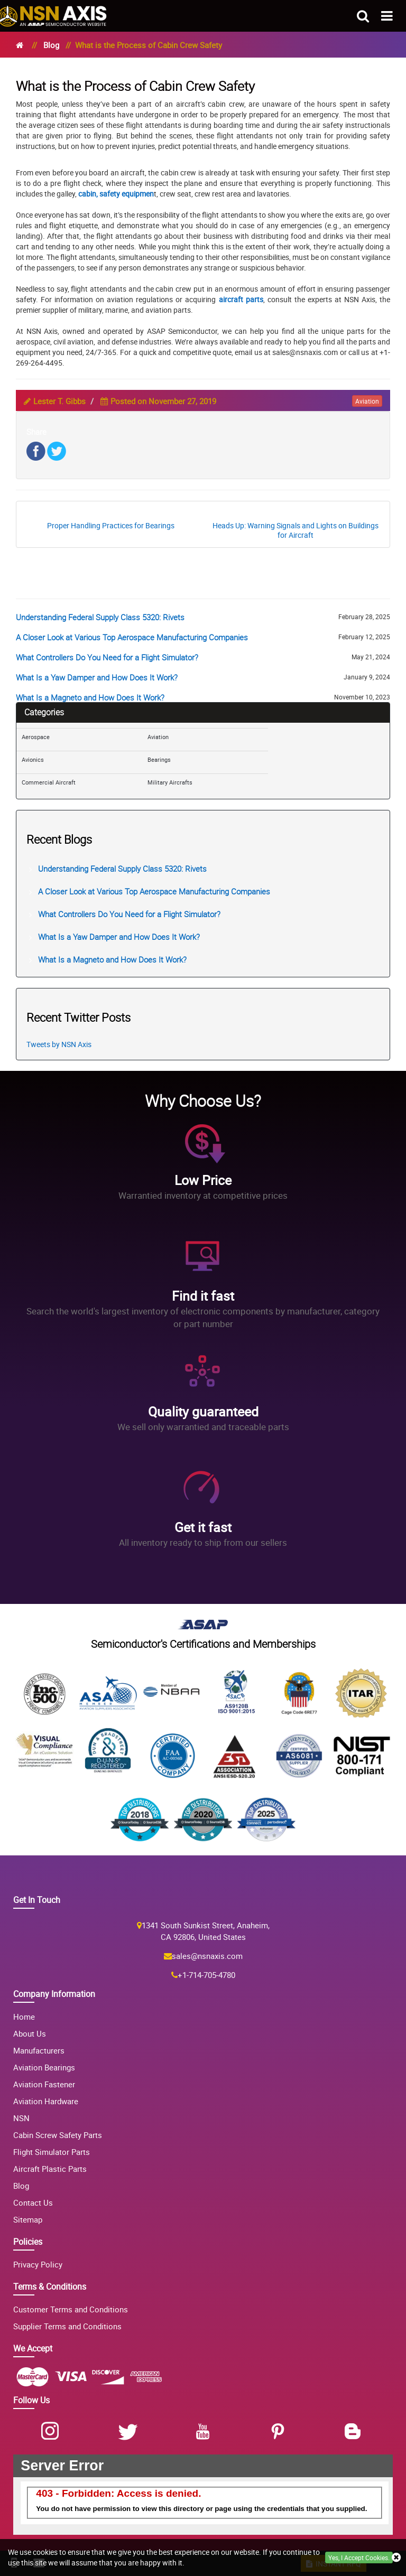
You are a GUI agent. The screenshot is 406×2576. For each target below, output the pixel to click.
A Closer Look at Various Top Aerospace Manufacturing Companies (132, 637)
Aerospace (36, 737)
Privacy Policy (37, 2264)
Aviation (158, 737)
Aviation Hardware (45, 2101)
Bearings (159, 759)
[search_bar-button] (363, 15)
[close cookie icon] (396, 2557)
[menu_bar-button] (387, 15)
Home (24, 2016)
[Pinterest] (280, 2431)
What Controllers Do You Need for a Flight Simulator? (107, 657)
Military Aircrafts (169, 782)
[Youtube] (205, 2431)
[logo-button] (53, 12)
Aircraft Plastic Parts (50, 2168)
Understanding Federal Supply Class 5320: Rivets (100, 617)
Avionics (33, 759)
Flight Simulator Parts (51, 2151)
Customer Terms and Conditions (70, 2309)
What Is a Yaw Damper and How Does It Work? (97, 677)
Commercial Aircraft (49, 782)
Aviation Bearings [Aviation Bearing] (44, 2067)
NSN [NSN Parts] (21, 2118)
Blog (51, 45)
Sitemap (27, 2219)
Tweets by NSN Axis (58, 1044)
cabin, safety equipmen (116, 194)
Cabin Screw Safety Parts (57, 2135)
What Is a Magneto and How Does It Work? (90, 697)
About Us (29, 2033)
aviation (367, 401)
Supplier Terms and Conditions (67, 2326)
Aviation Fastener (44, 2084)
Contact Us (33, 2202)
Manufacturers (38, 2050)
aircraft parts (241, 299)
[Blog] (355, 2431)
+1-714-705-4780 (206, 1975)
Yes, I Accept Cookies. (359, 2557)
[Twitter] (130, 2431)
